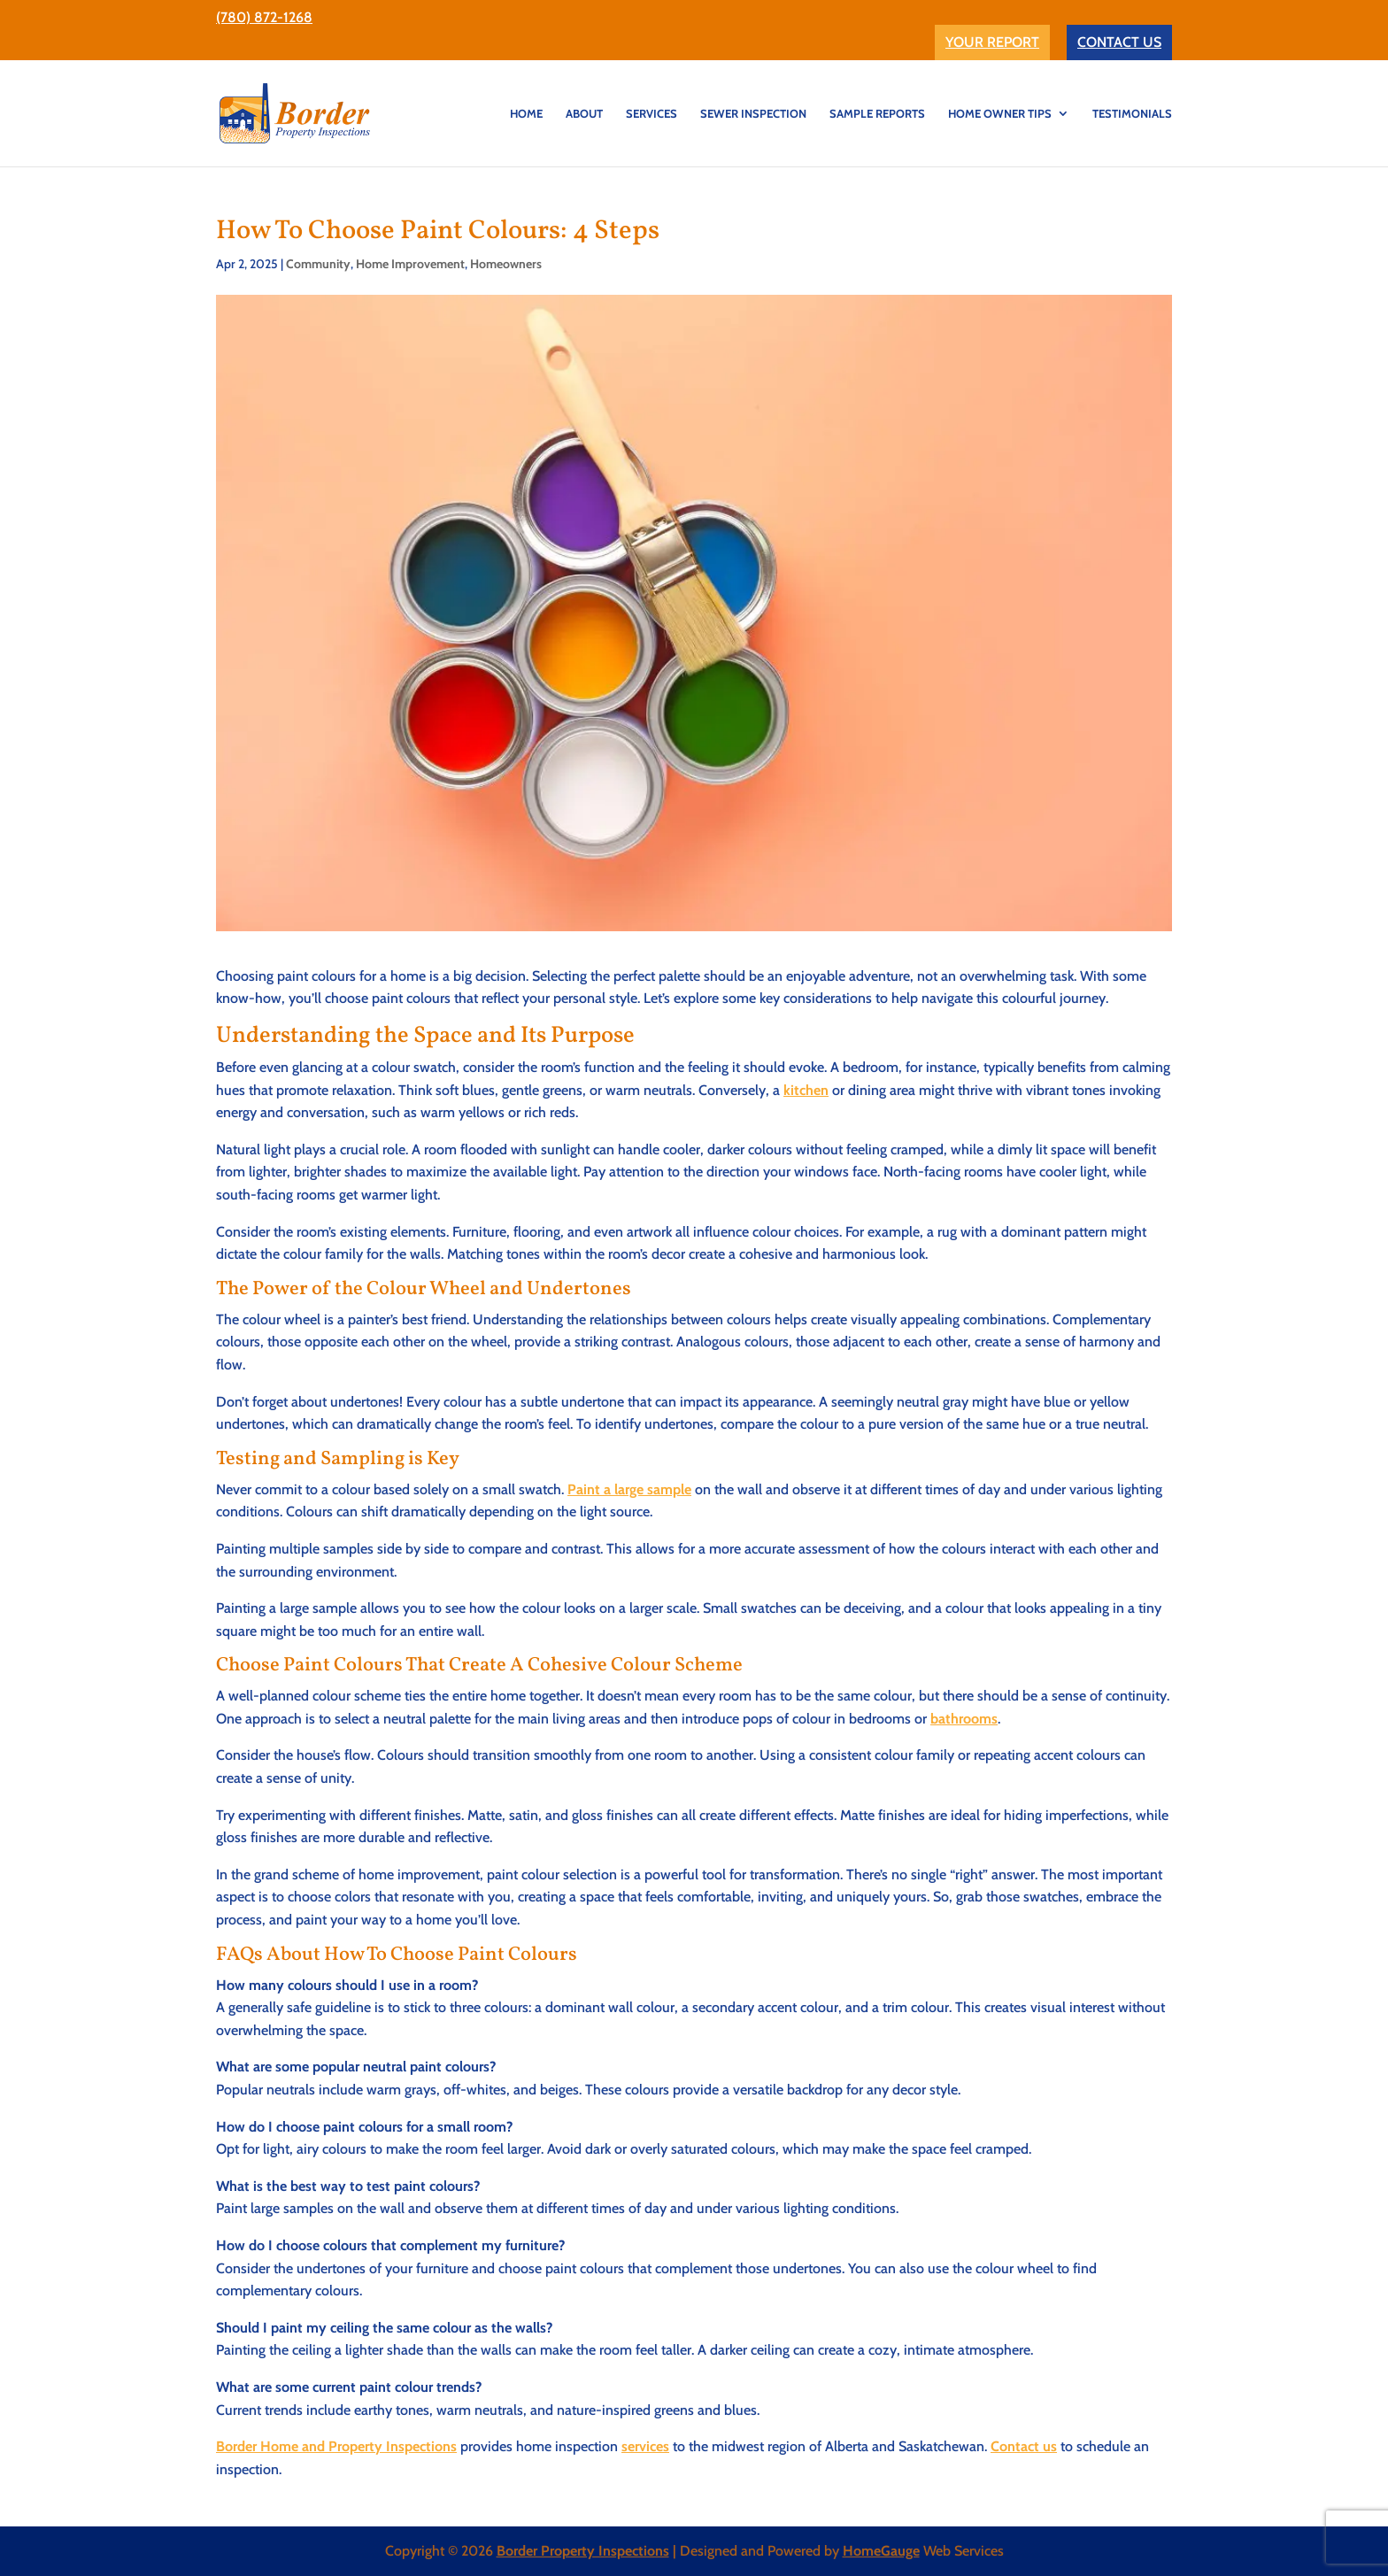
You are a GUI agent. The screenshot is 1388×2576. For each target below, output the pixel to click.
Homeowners (506, 264)
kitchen (806, 1090)
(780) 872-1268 (264, 17)
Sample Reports (877, 113)
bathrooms (964, 1718)
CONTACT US (1119, 42)
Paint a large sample (629, 1489)
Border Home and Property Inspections (336, 2446)
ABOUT (584, 113)
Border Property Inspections (583, 2550)
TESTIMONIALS (1132, 113)
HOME (526, 113)
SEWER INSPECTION (753, 113)
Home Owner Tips (1000, 113)
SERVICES (651, 113)
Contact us (1024, 2446)
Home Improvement (410, 264)
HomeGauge (881, 2550)
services (645, 2446)
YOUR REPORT (992, 42)
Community (318, 264)
